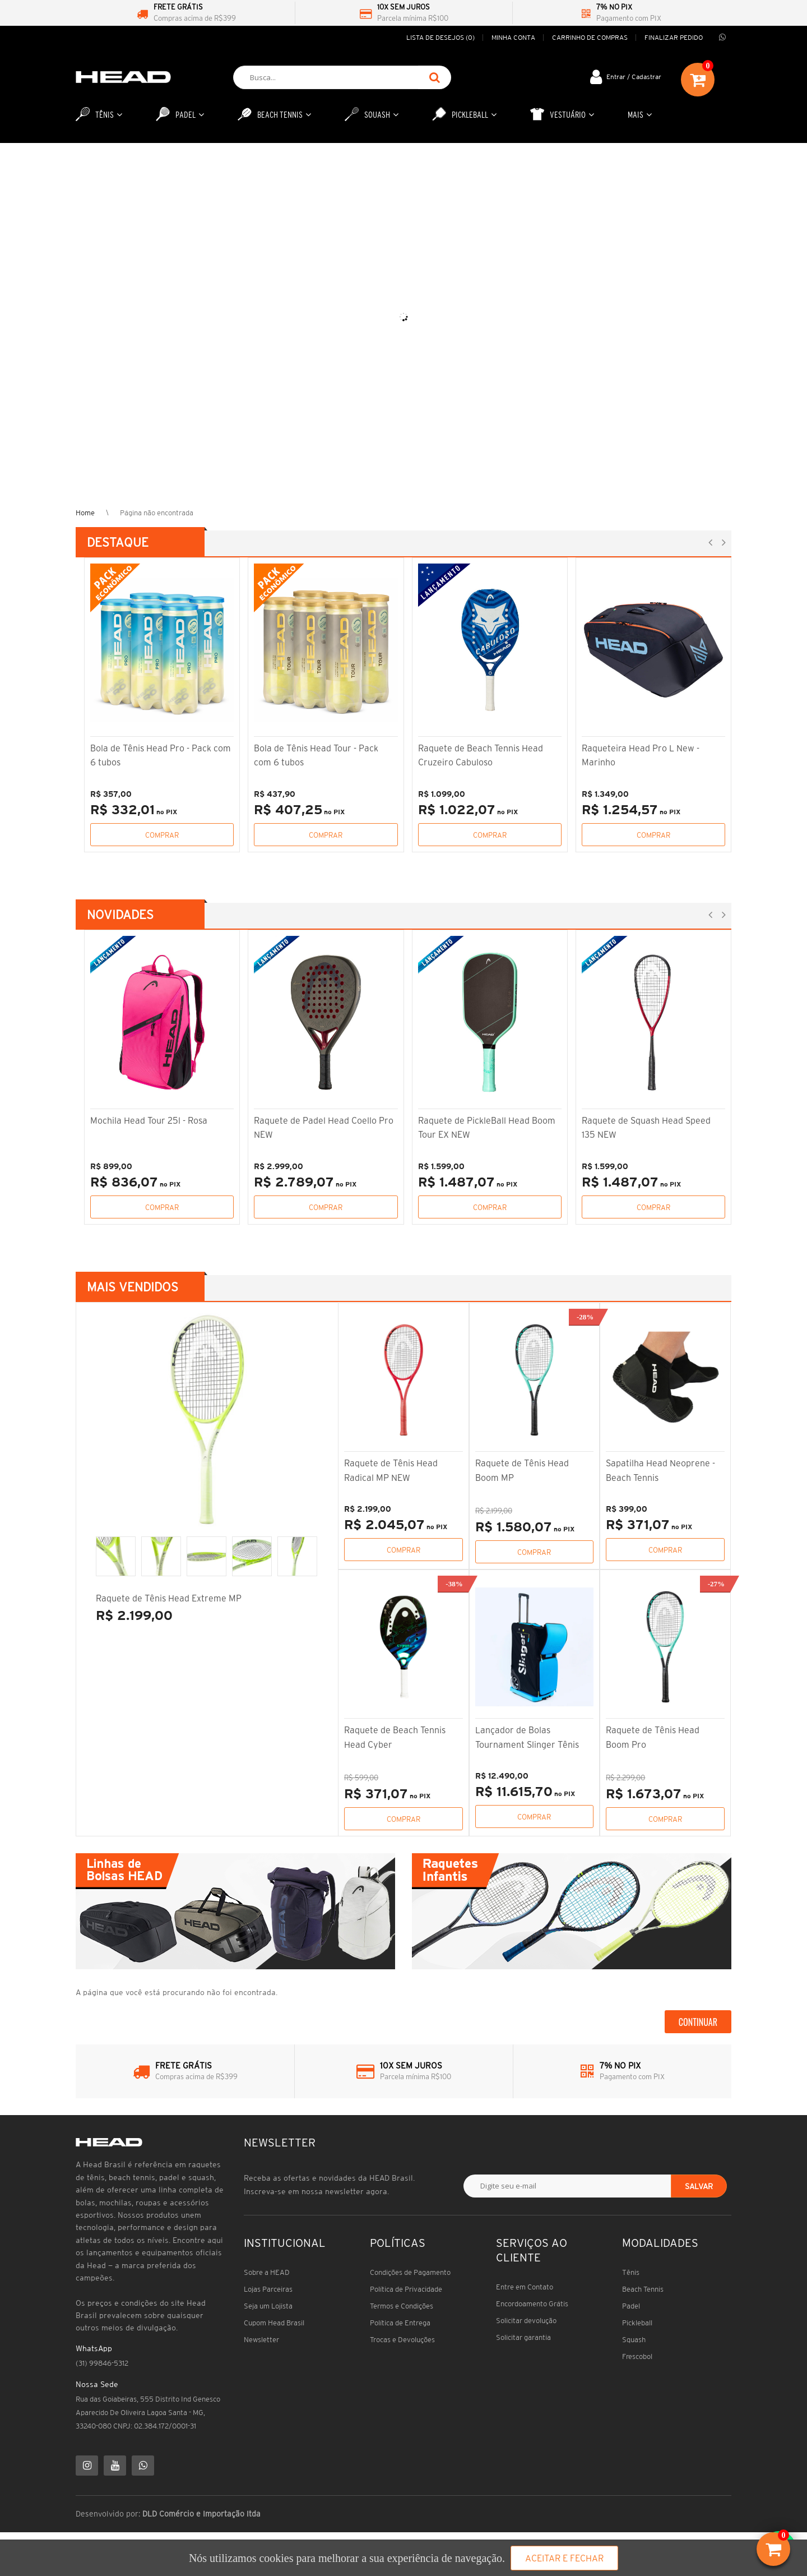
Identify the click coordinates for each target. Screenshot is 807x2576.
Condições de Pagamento (410, 2272)
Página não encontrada (156, 513)
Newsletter (261, 2339)
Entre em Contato (524, 2287)
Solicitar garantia (523, 2337)
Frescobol (637, 2356)
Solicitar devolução (526, 2320)
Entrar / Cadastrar (633, 76)
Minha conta (513, 37)
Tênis (630, 2272)
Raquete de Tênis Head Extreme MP (169, 1598)
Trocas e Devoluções (402, 2339)
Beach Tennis (643, 2289)
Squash (634, 2339)
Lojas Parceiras (268, 2289)
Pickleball (637, 2323)
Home (85, 513)
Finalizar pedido (673, 37)
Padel (631, 2306)
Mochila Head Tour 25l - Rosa (148, 1120)
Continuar (698, 2022)
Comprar (162, 835)
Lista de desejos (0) (440, 37)
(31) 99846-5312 (102, 2363)
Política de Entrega (400, 2323)
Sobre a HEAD (267, 2272)
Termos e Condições (401, 2306)
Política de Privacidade (406, 2289)
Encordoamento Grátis (532, 2304)
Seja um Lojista (268, 2306)
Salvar (699, 2186)
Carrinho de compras (590, 37)
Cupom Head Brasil (274, 2323)
